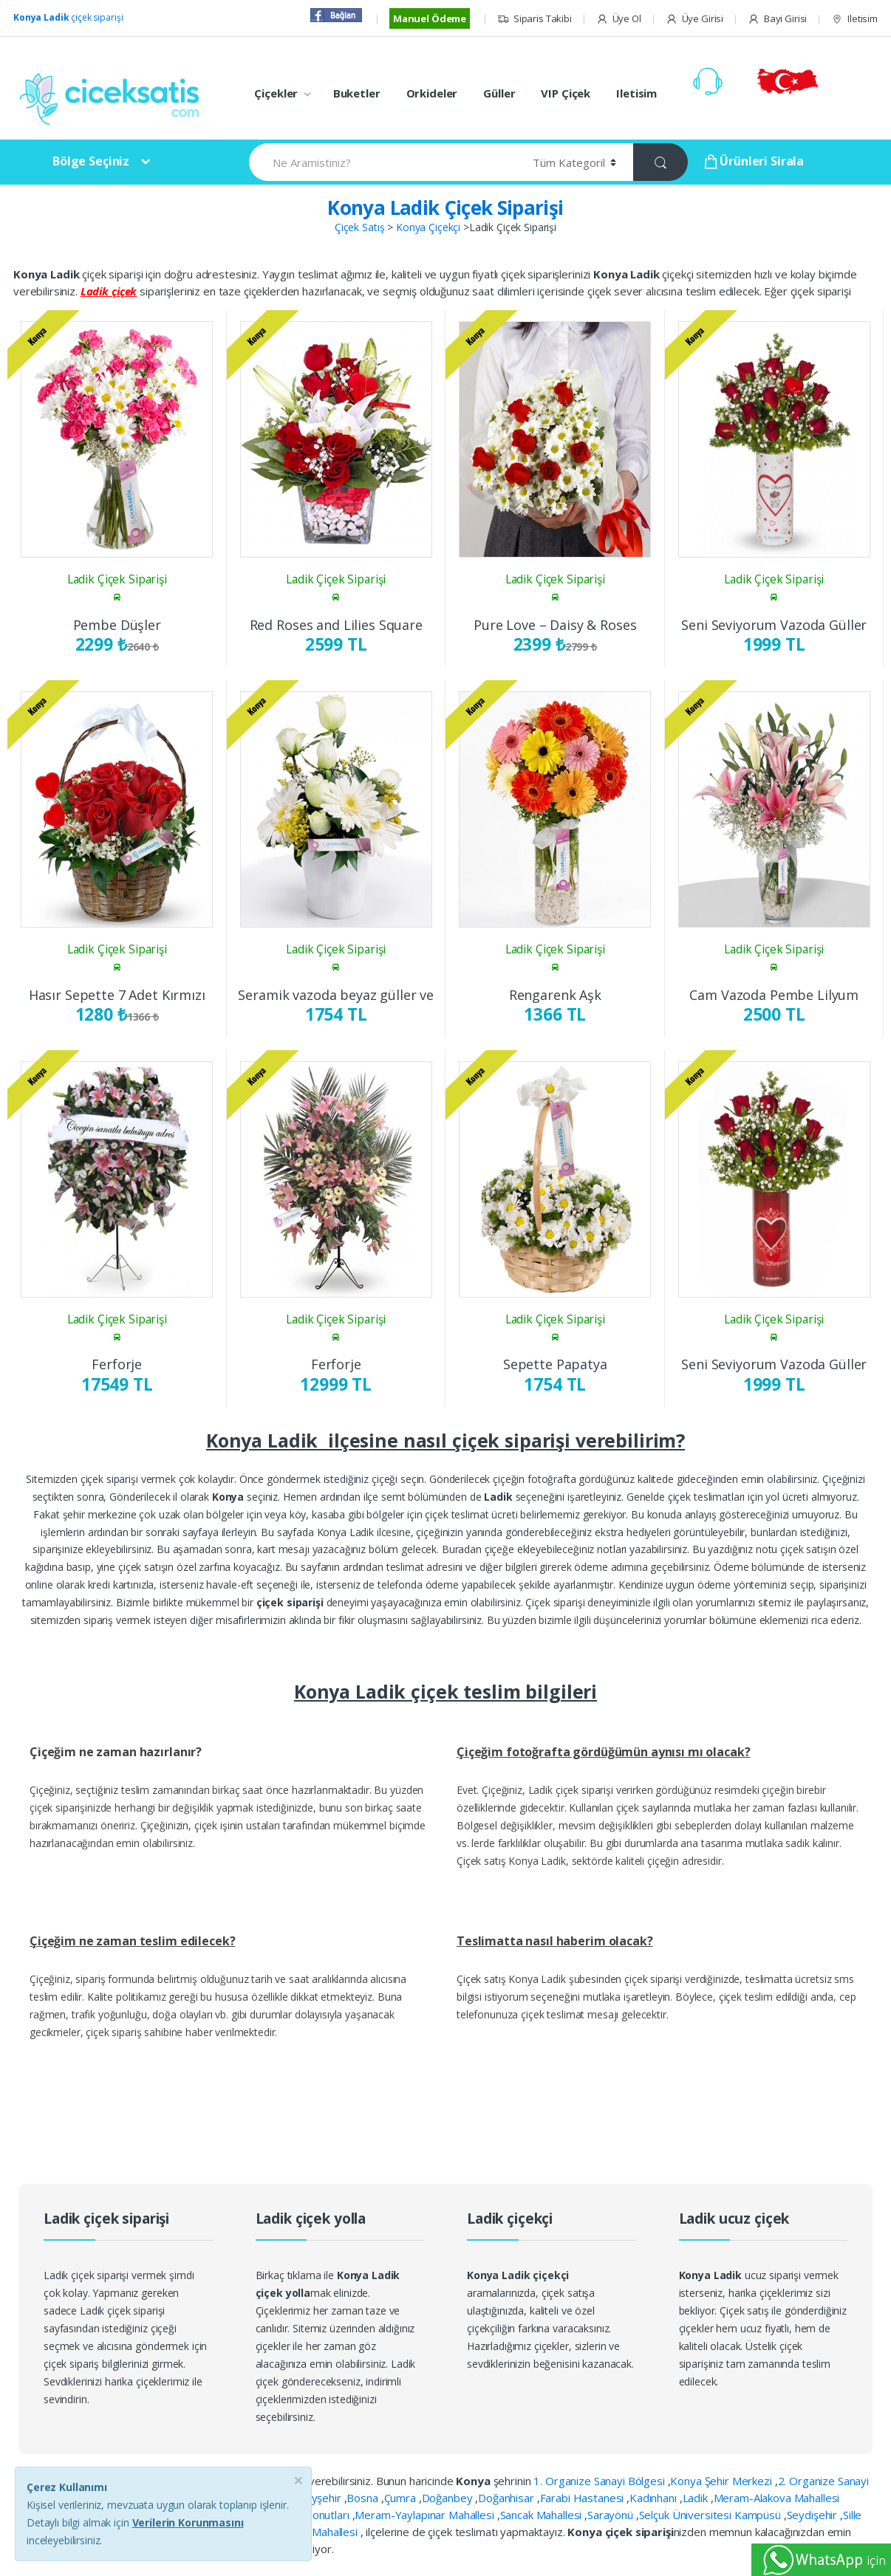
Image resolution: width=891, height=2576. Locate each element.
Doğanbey (449, 2497)
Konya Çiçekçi (428, 227)
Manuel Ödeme (429, 18)
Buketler (356, 93)
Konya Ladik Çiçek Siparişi (445, 207)
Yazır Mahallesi (322, 2531)
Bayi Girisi (777, 19)
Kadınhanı (654, 2497)
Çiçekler (276, 93)
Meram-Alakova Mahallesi (777, 2497)
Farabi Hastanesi (583, 2497)
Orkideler (432, 93)
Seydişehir (813, 2514)
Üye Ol (618, 19)
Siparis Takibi (534, 19)
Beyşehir (321, 2497)
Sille (852, 2514)
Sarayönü (611, 2514)
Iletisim (854, 19)
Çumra (401, 2497)
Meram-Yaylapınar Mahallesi (425, 2514)
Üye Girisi (694, 19)
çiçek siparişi (68, 17)
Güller (499, 93)
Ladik (697, 2497)
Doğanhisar (507, 2497)
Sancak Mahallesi (542, 2514)
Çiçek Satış (359, 227)
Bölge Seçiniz (90, 161)
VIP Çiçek (565, 93)
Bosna (363, 2497)
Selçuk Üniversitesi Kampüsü (711, 2514)
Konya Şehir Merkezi (722, 2480)
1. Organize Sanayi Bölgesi (600, 2480)
